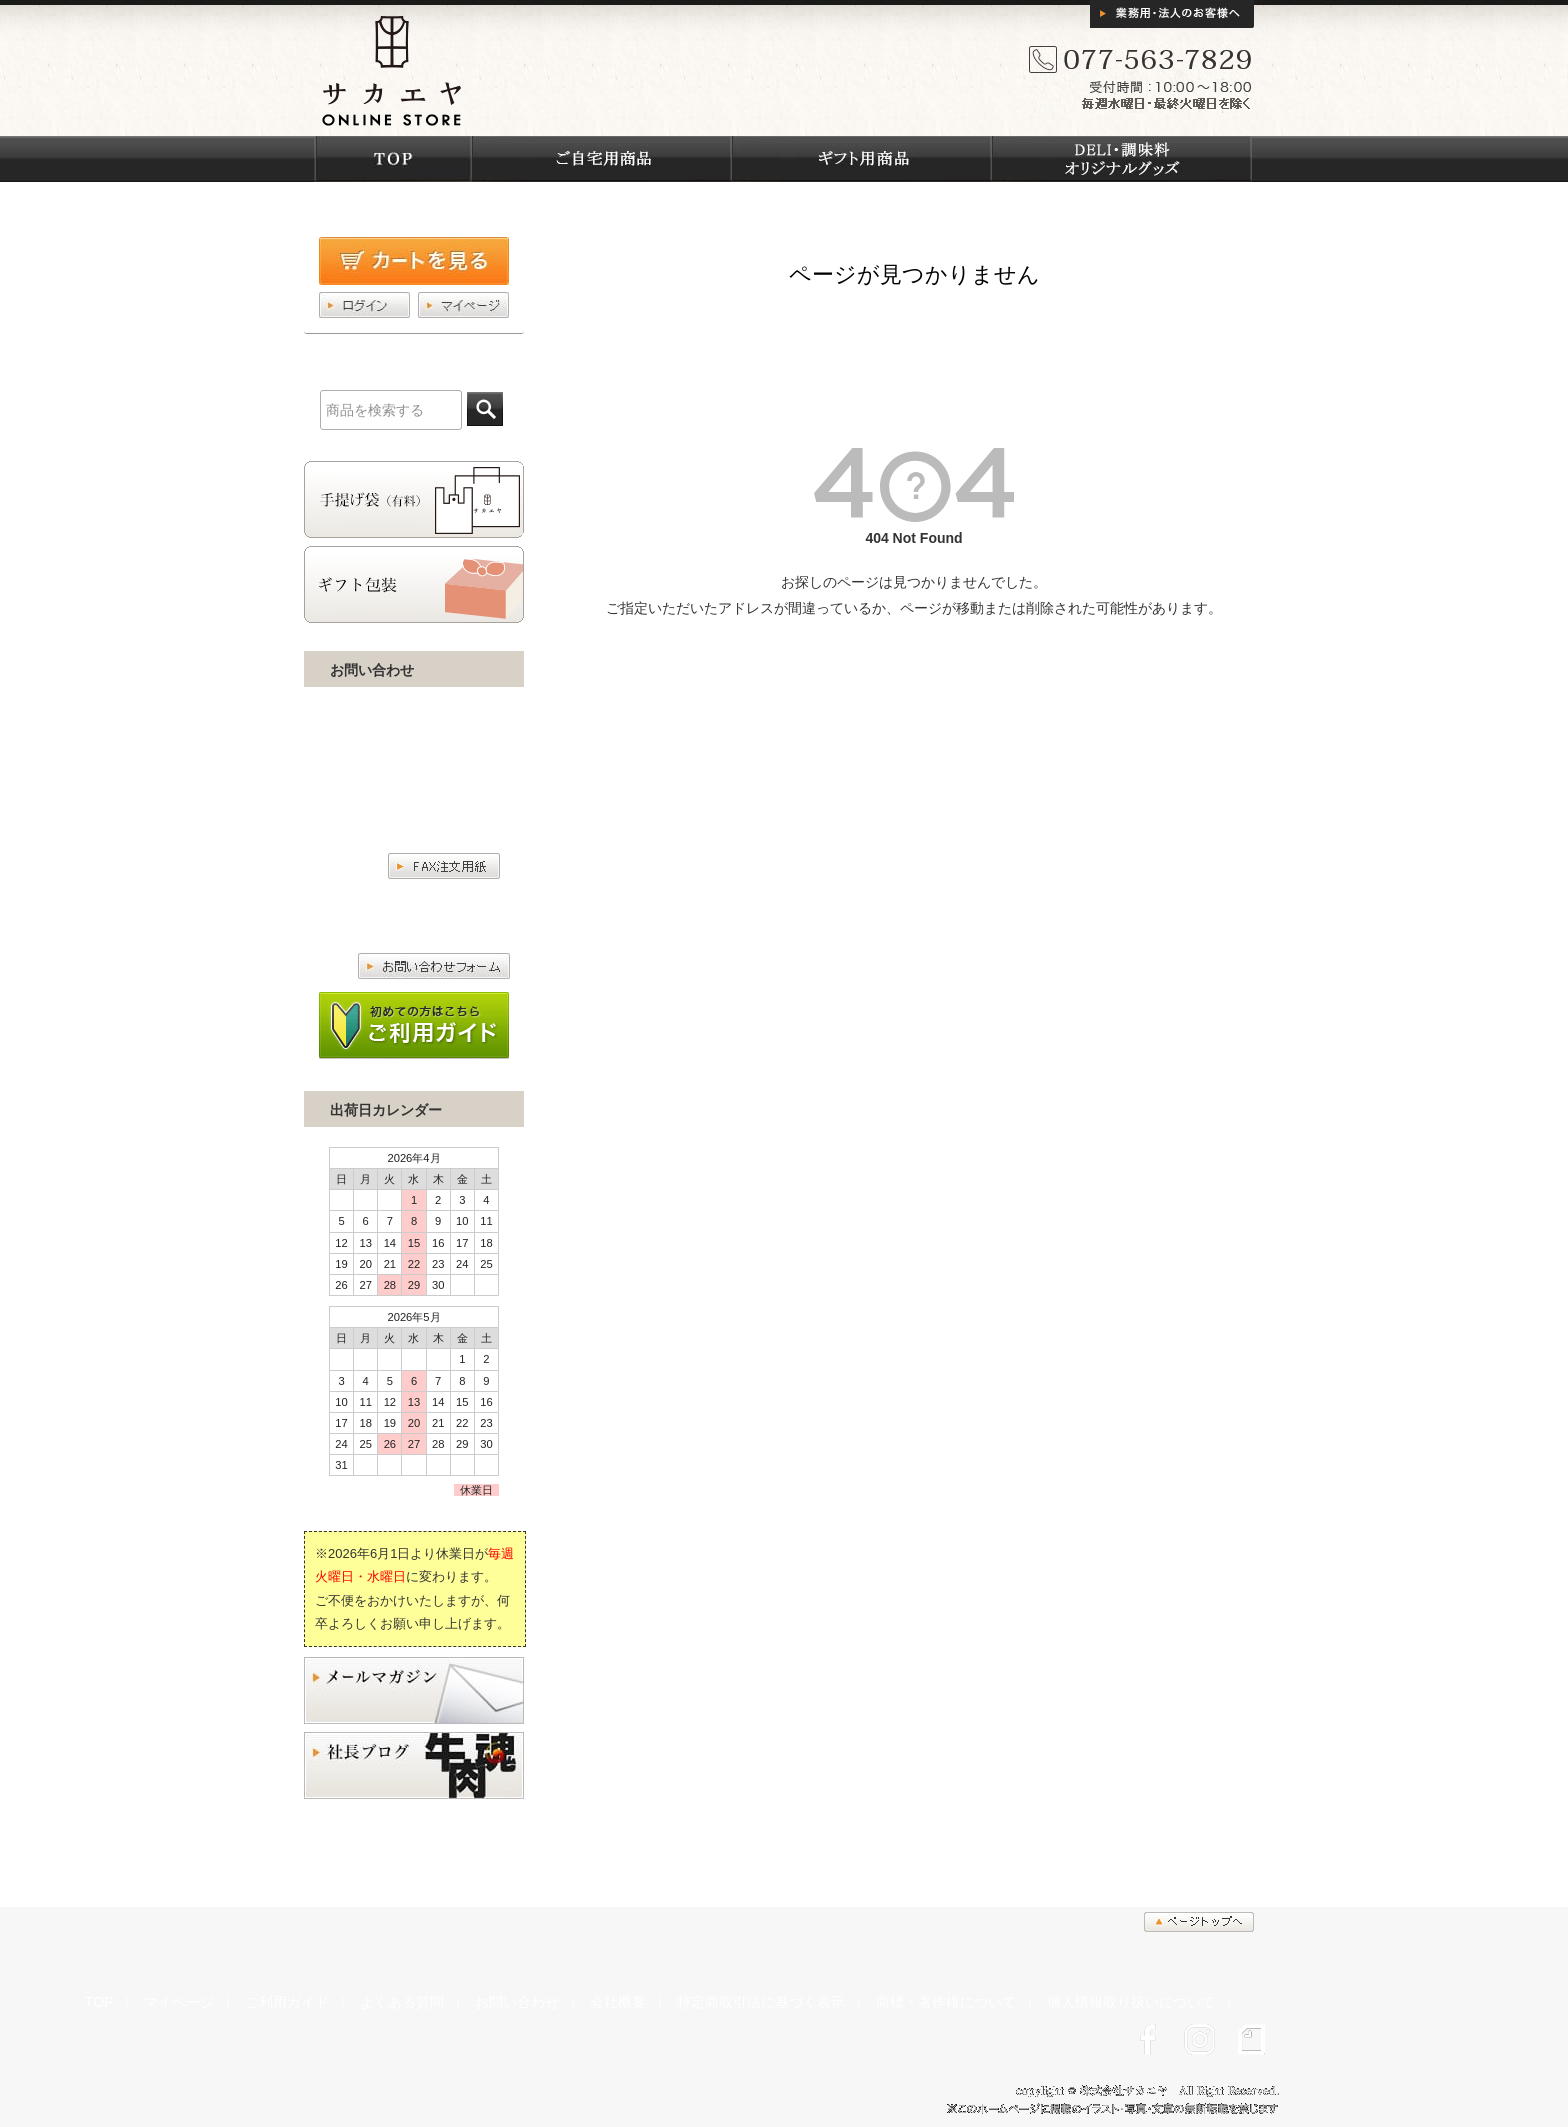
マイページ (179, 2002)
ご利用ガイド (287, 2002)
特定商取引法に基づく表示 (761, 2002)
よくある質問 (402, 2002)
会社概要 (618, 2002)
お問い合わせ (517, 2002)
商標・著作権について (946, 2002)
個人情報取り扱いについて (1131, 2002)
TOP (99, 2002)
